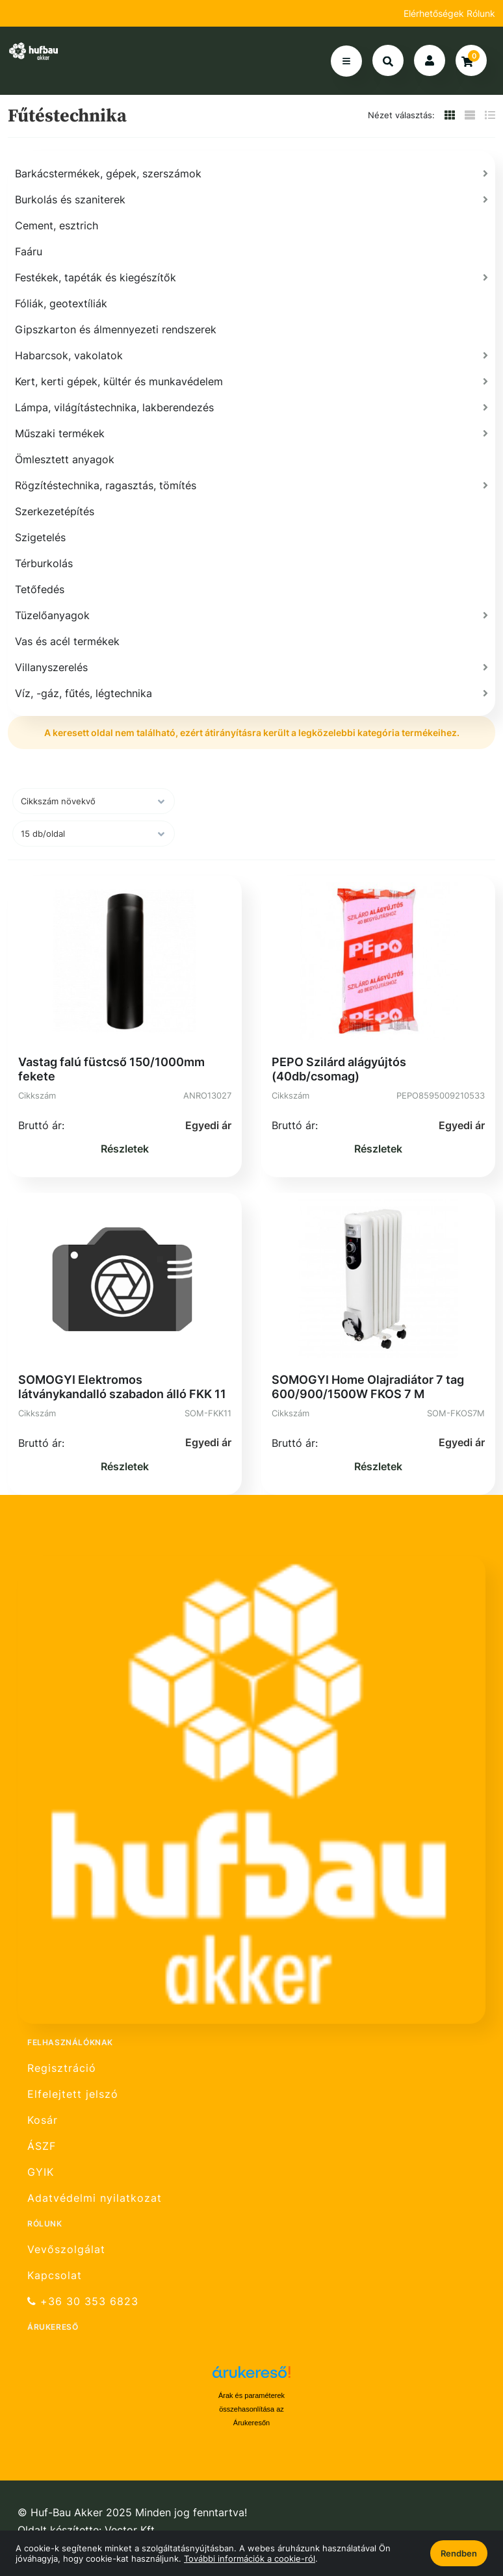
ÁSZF (41, 2146)
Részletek (125, 1148)
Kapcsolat (54, 2275)
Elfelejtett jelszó (72, 2094)
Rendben (459, 2553)
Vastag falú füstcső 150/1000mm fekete (111, 1069)
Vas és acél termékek (67, 641)
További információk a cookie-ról (249, 2558)
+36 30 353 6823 (82, 2301)
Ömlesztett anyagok (64, 459)
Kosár (42, 2120)
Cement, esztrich (56, 225)
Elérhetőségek (435, 13)
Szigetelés (40, 537)
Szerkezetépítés (54, 511)
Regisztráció (61, 2067)
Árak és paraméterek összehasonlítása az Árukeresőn (251, 2409)
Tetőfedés (39, 589)
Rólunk (481, 13)
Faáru (28, 251)
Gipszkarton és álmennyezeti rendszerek (115, 329)
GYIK (40, 2172)
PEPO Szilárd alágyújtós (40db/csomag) (339, 1069)
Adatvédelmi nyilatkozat (94, 2198)
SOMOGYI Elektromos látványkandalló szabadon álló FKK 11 (122, 1387)
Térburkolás (44, 563)
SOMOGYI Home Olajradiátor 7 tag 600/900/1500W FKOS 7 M (368, 1387)
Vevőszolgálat (66, 2249)
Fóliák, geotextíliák (61, 303)
